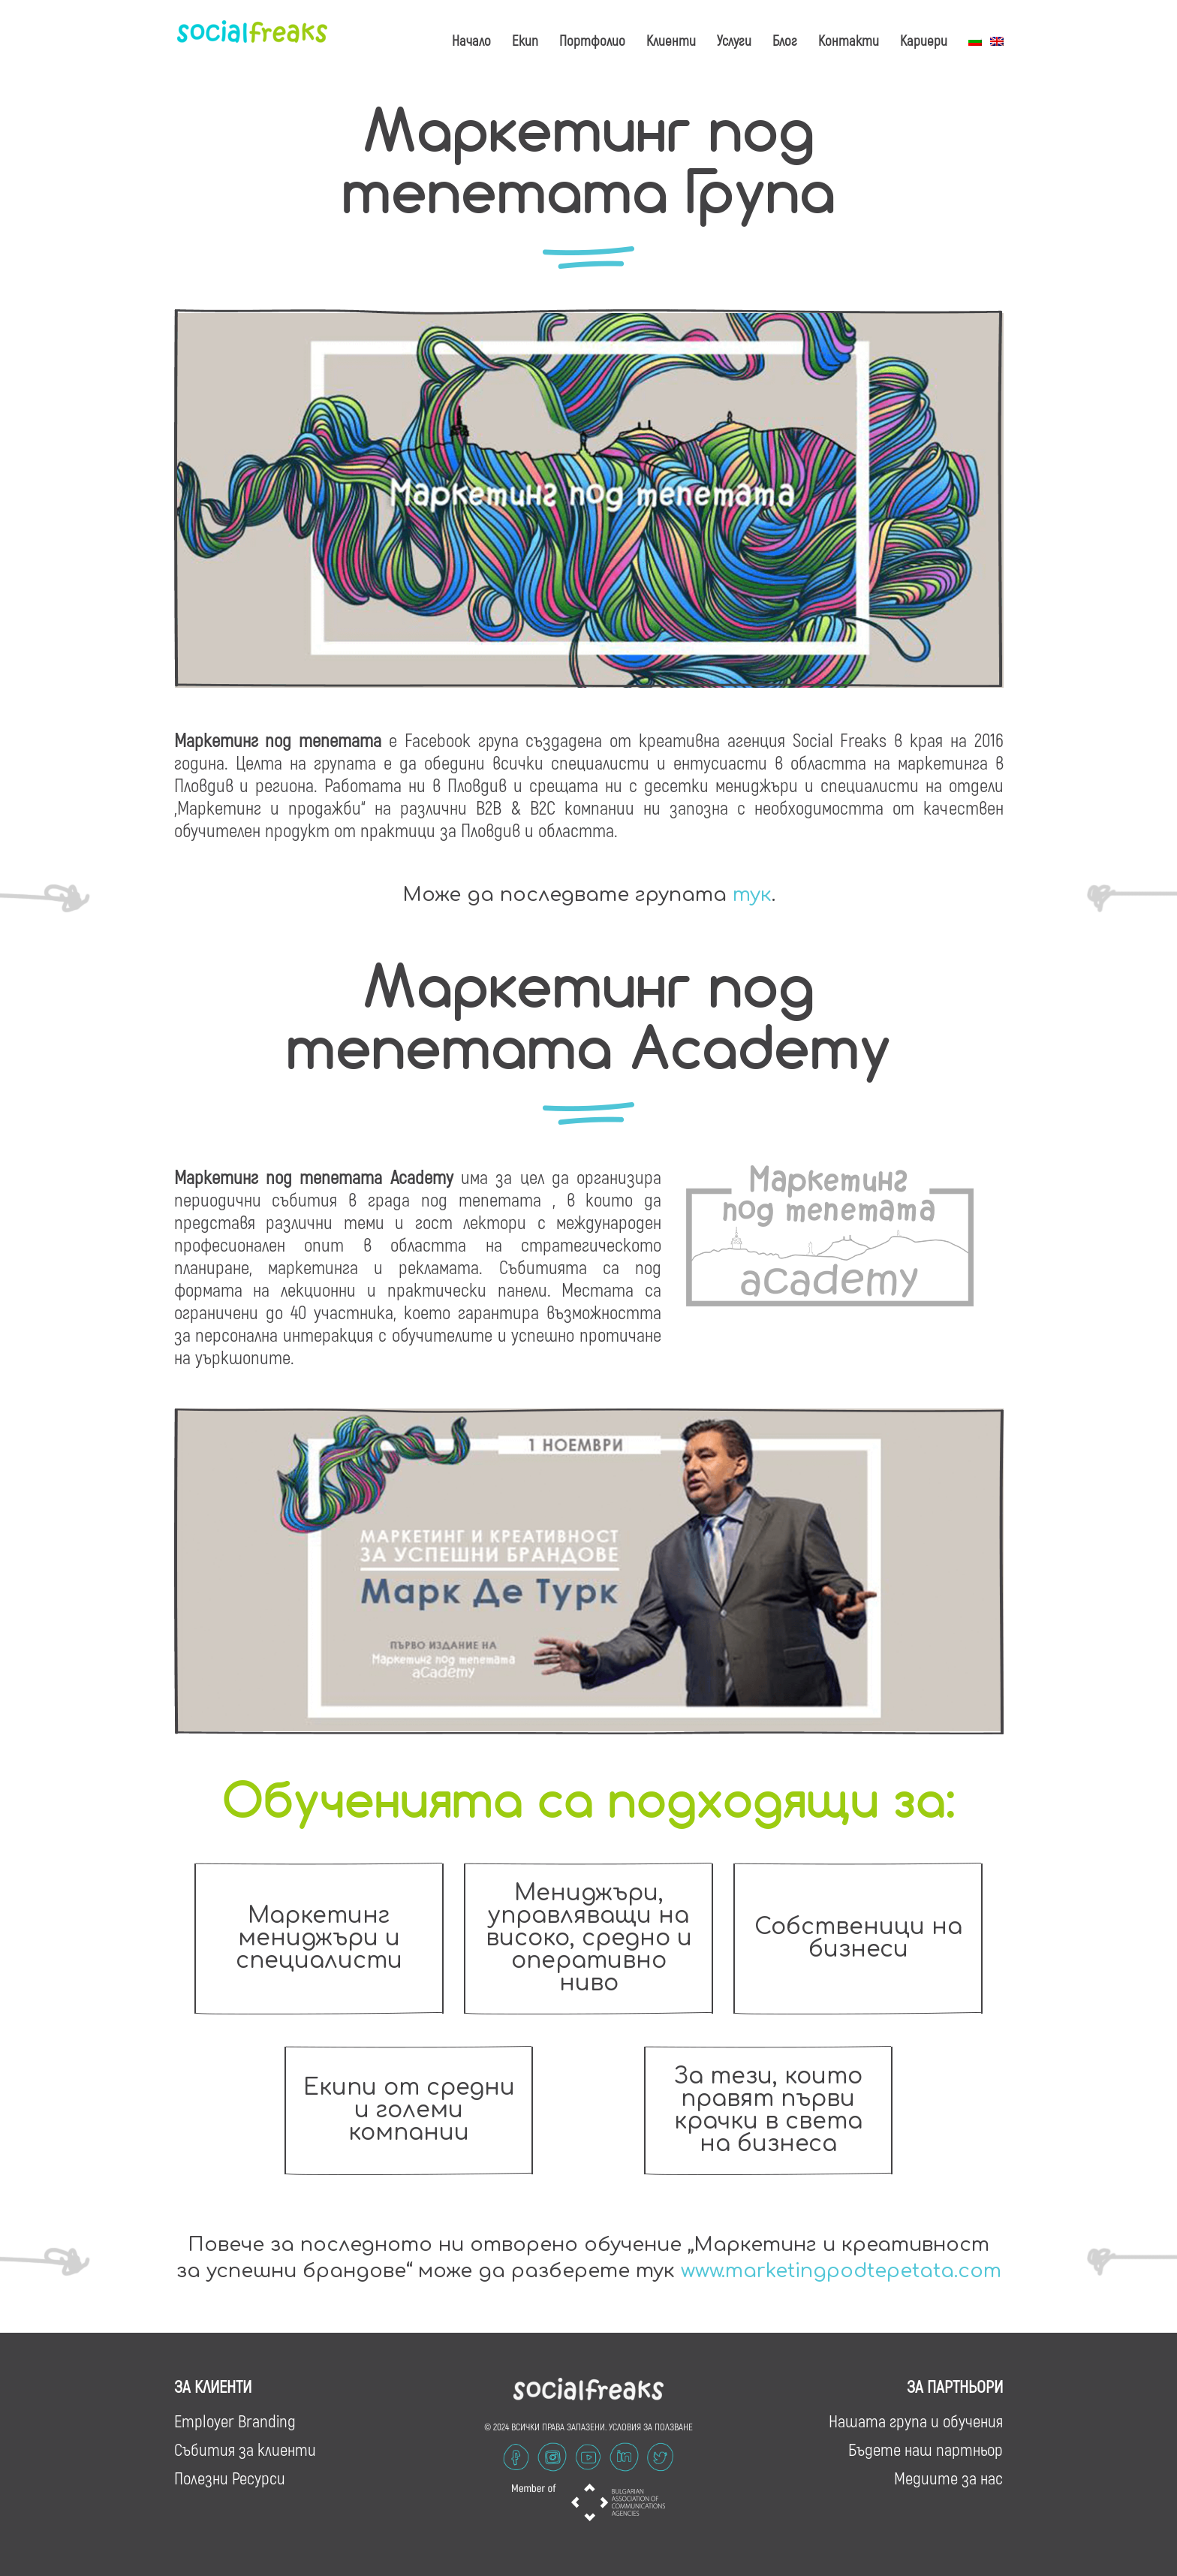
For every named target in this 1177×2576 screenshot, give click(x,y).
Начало (471, 40)
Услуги (734, 40)
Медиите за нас (948, 2476)
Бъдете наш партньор (925, 2447)
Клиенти (671, 40)
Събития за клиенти (245, 2447)
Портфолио (592, 40)
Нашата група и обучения (916, 2419)
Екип (525, 40)
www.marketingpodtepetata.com (840, 2270)
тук (752, 894)
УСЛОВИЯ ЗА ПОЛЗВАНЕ (651, 2425)
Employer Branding (235, 2419)
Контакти (848, 40)
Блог (784, 40)
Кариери (923, 40)
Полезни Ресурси (229, 2476)
